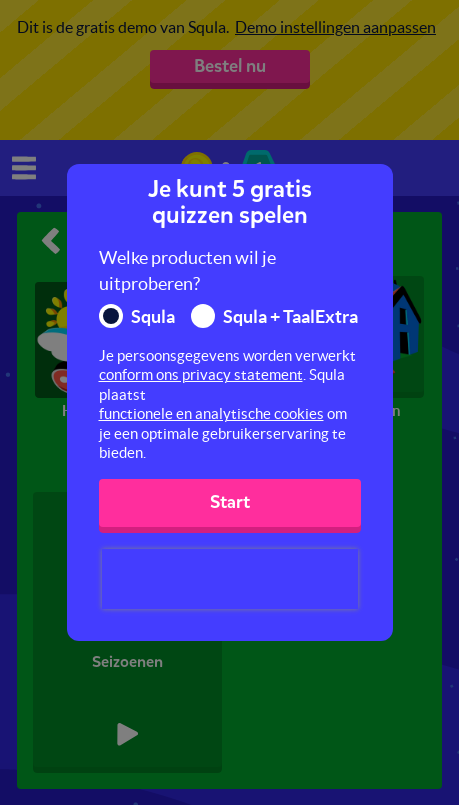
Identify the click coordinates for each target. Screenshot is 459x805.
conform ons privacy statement (201, 374)
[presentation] (230, 579)
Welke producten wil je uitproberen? (187, 270)
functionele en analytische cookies (211, 413)
